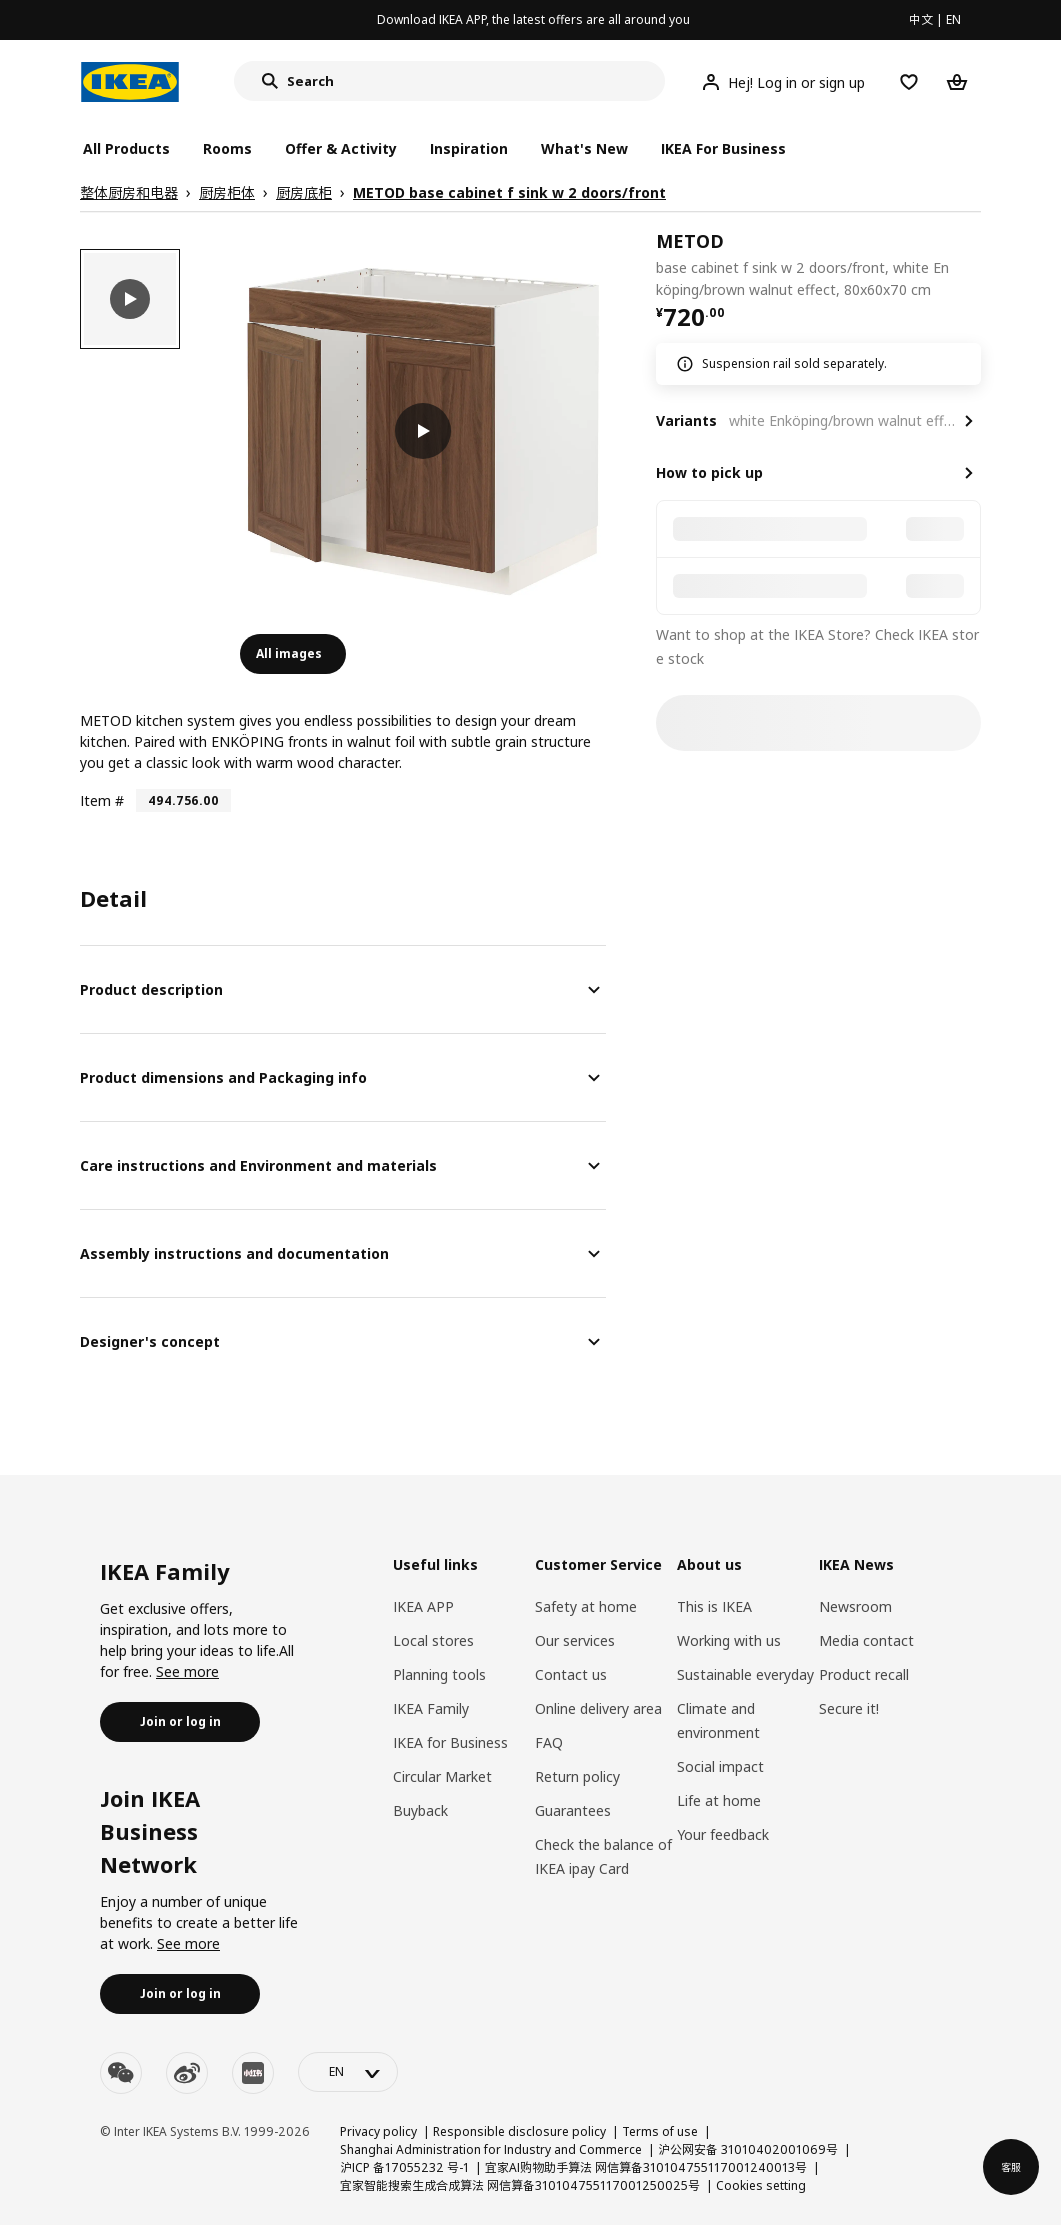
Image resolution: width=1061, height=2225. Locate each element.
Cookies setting (761, 2185)
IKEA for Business (450, 1742)
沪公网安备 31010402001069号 (748, 2149)
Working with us (729, 1640)
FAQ (549, 1742)
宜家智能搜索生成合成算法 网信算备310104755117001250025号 (520, 2185)
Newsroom (855, 1606)
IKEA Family (431, 1708)
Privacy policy (378, 2131)
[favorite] (973, 265)
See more (187, 1671)
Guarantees (573, 1810)
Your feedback (723, 1834)
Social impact (720, 1766)
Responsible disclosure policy (519, 2131)
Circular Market (442, 1776)
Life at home (719, 1800)
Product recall (864, 1674)
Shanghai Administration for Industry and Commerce (491, 2149)
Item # (102, 800)
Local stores (433, 1640)
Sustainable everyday (745, 1674)
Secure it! (849, 1708)
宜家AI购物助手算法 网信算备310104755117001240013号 (646, 2167)
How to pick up (709, 472)
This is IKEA (714, 1606)
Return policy (577, 1776)
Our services (575, 1640)
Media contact (866, 1640)
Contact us (571, 1674)
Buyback (420, 1810)
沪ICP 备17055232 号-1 (404, 2167)
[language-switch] (348, 2072)
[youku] (253, 2073)
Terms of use (660, 2131)
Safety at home (586, 1606)
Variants (686, 420)
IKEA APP (423, 1606)
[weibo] (187, 2073)
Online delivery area (598, 1708)
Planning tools (439, 1674)
